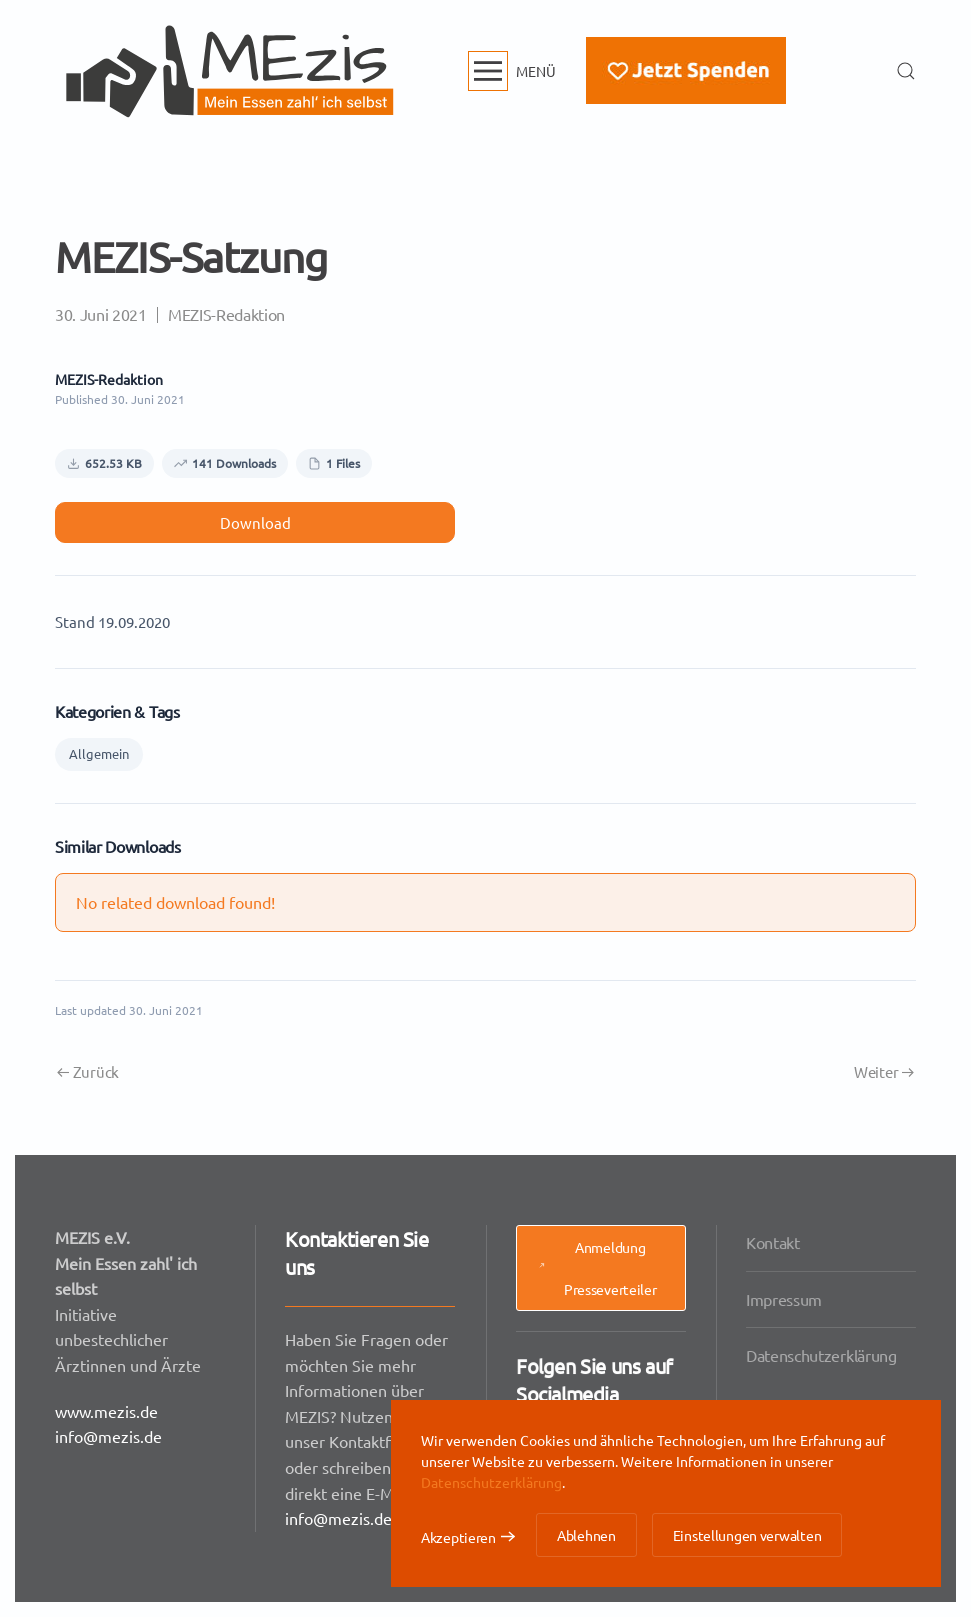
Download (255, 522)
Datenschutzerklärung (821, 1354)
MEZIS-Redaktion (226, 314)
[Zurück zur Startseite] (230, 71)
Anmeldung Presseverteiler (596, 1268)
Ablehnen (586, 1535)
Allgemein (99, 753)
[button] (512, 71)
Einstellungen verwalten (747, 1535)
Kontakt (774, 1244)
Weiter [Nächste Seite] (884, 1071)
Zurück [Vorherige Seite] (88, 1071)
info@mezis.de (109, 1435)
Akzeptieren (458, 1537)
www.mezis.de (107, 1410)
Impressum (785, 1299)
